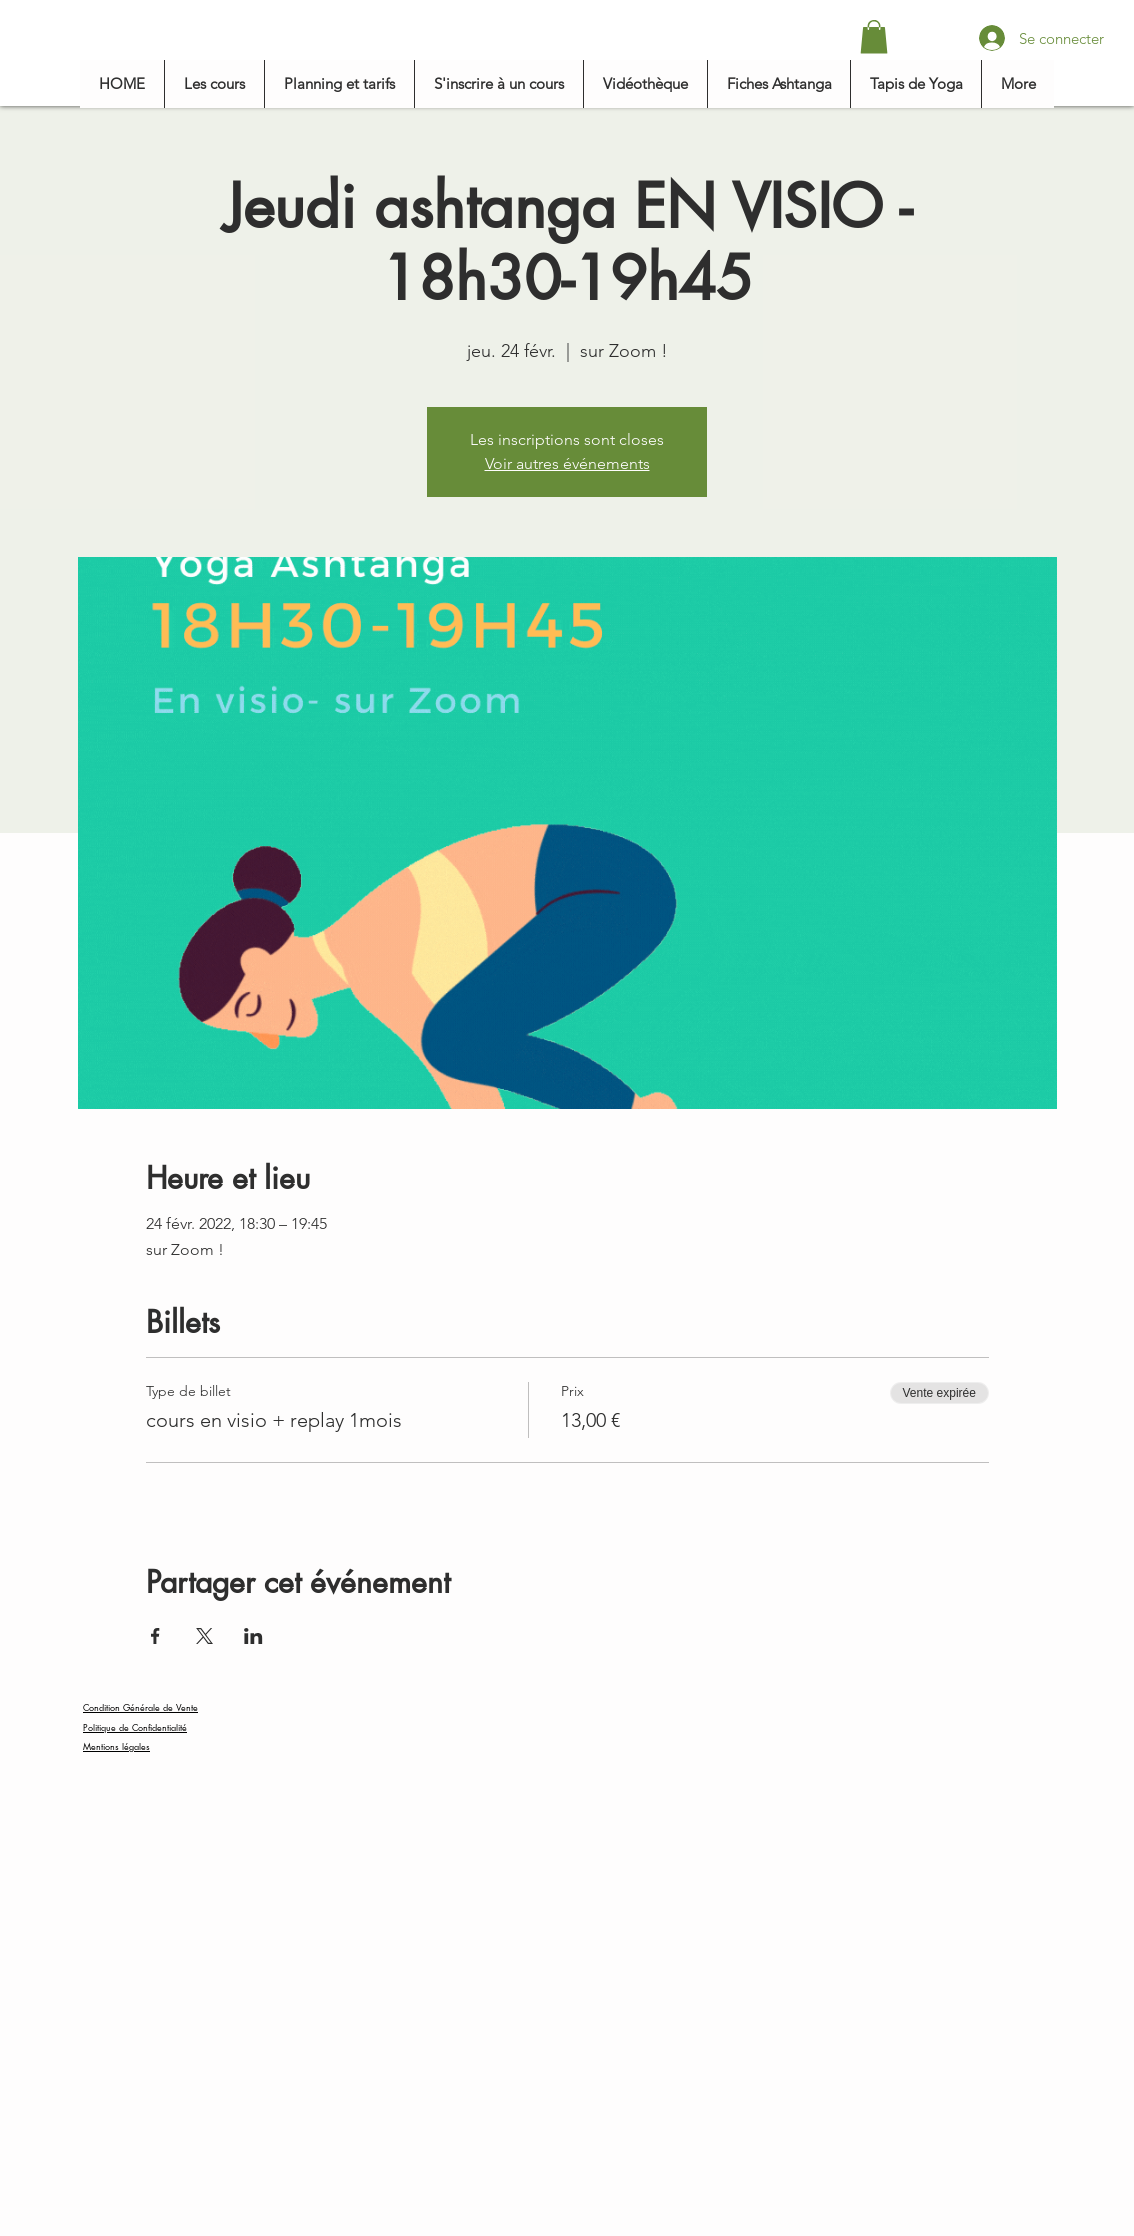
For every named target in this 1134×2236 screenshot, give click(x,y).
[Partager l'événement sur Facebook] (155, 1636)
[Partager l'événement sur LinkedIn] (253, 1636)
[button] (874, 36)
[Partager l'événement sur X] (204, 1636)
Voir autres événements (567, 463)
